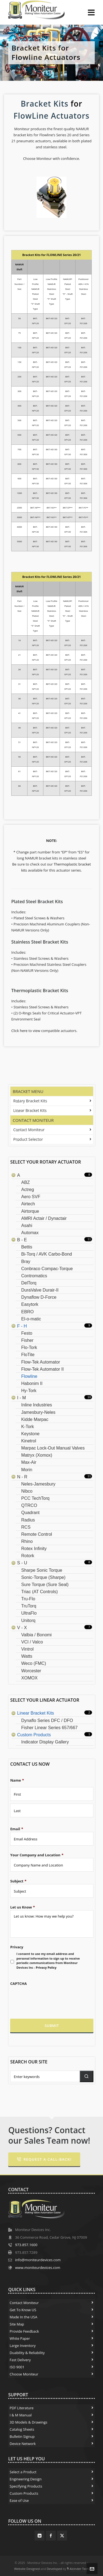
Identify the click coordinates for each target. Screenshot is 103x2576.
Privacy (16, 1947)
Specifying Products (26, 2486)
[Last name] (51, 1810)
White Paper (20, 2338)
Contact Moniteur (33, 1120)
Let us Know (22, 1907)
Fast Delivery (20, 2359)
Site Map (17, 2324)
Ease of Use (19, 2500)
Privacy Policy (46, 1967)
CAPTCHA (18, 1983)
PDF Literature (22, 2407)
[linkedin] (39, 2536)
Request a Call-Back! (44, 2159)
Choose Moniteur (24, 2374)
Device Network (23, 2443)
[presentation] (50, 1997)
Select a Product (23, 2471)
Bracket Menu (28, 1091)
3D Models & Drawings (28, 2422)
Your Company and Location (36, 1855)
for (76, 103)
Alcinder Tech (79, 2569)
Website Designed (27, 2569)
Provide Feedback (24, 2331)
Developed (54, 2569)
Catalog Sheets (22, 2429)
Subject (18, 1881)
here (23, 1030)
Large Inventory (23, 2345)
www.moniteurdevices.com (37, 2267)
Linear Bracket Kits (29, 1110)
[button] (86, 2076)
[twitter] (62, 2536)
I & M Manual (21, 2415)
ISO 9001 (17, 2366)
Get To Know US (23, 2309)
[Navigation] (91, 12)
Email (16, 1829)
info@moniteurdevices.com (38, 2259)
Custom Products (24, 2493)
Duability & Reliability (27, 2352)
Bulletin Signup (22, 2436)
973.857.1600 (26, 2244)
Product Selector (28, 1139)
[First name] (51, 1794)
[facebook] (51, 2536)
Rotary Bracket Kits (30, 1100)
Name (17, 1780)
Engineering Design (25, 2479)
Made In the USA (23, 2316)
